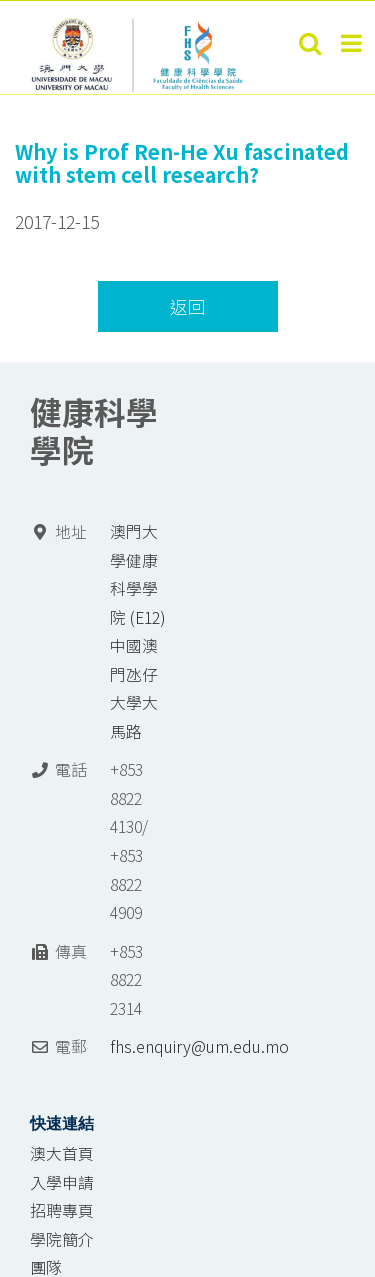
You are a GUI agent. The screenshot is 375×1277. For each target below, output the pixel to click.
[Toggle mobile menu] (353, 43)
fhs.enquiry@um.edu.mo (199, 1046)
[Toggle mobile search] (310, 43)
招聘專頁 (62, 1210)
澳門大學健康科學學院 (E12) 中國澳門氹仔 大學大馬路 (138, 631)
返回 (188, 306)
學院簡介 (62, 1239)
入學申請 (62, 1182)
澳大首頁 (62, 1153)
